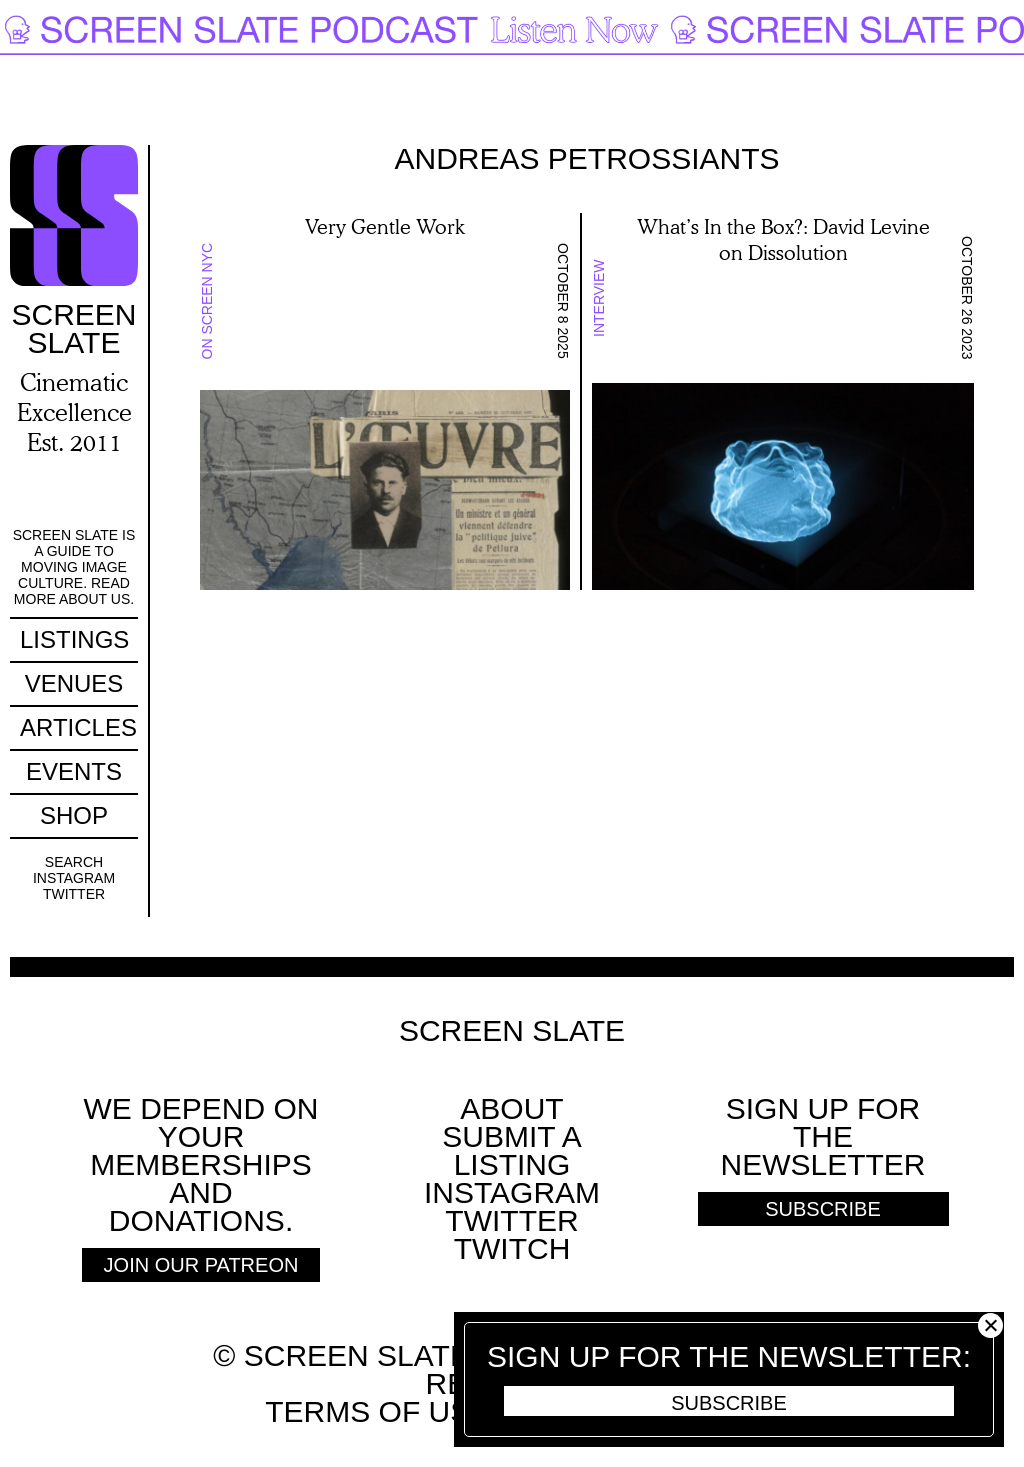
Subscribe (729, 1403)
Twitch (512, 1248)
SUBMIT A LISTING (511, 1150)
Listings (74, 639)
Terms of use (377, 1411)
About (511, 1108)
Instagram (74, 878)
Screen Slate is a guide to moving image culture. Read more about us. (74, 567)
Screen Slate (512, 1031)
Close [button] (990, 1325)
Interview (599, 298)
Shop (74, 815)
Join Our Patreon (201, 1265)
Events (74, 771)
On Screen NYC (207, 301)
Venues (74, 683)
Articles (78, 727)
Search (74, 862)
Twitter (74, 894)
